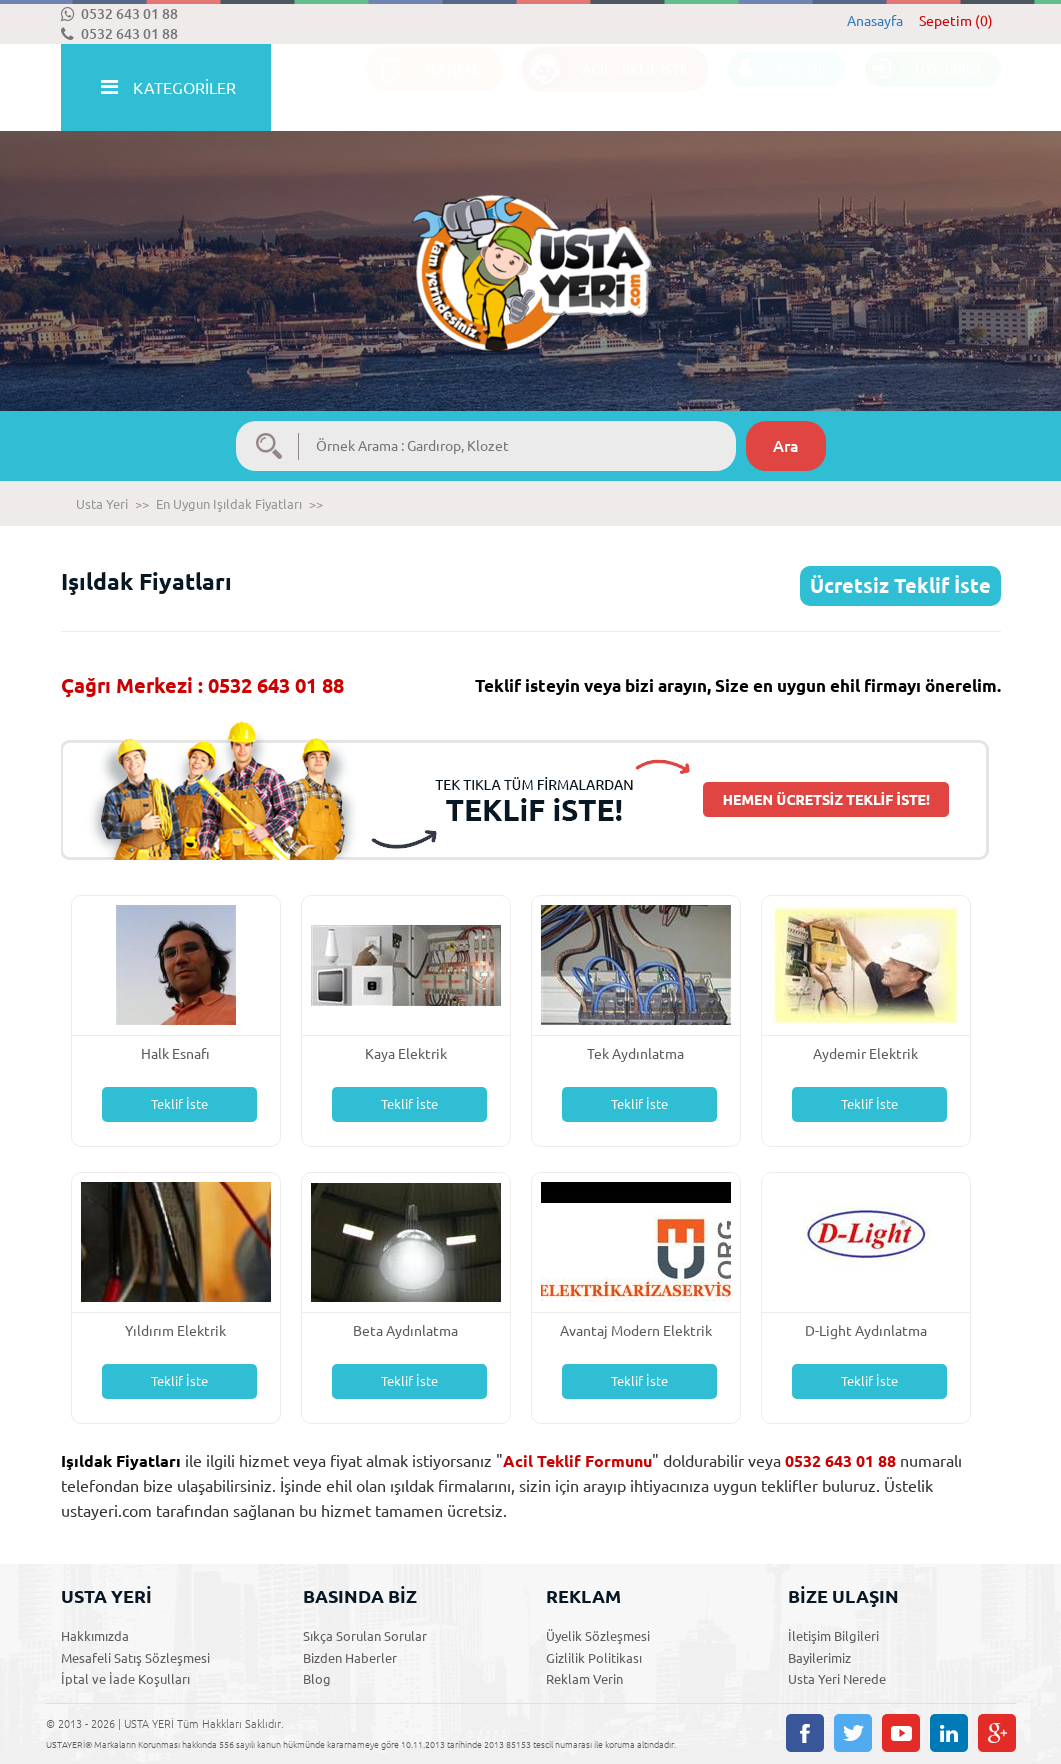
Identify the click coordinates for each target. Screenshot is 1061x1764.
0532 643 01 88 (119, 14)
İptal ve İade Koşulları (125, 1679)
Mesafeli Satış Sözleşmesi (135, 1658)
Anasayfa (875, 21)
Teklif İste (179, 1104)
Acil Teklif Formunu (577, 1461)
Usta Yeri (102, 504)
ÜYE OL (776, 88)
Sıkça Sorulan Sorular (365, 1636)
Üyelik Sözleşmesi (598, 1636)
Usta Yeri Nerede (837, 1679)
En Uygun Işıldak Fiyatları (229, 504)
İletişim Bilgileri (833, 1636)
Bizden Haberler (350, 1658)
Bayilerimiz (819, 1658)
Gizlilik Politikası (594, 1658)
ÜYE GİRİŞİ (923, 88)
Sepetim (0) (956, 21)
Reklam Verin (584, 1679)
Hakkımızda (95, 1636)
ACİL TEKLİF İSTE (605, 88)
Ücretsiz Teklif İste (900, 585)
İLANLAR (424, 88)
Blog (317, 1679)
